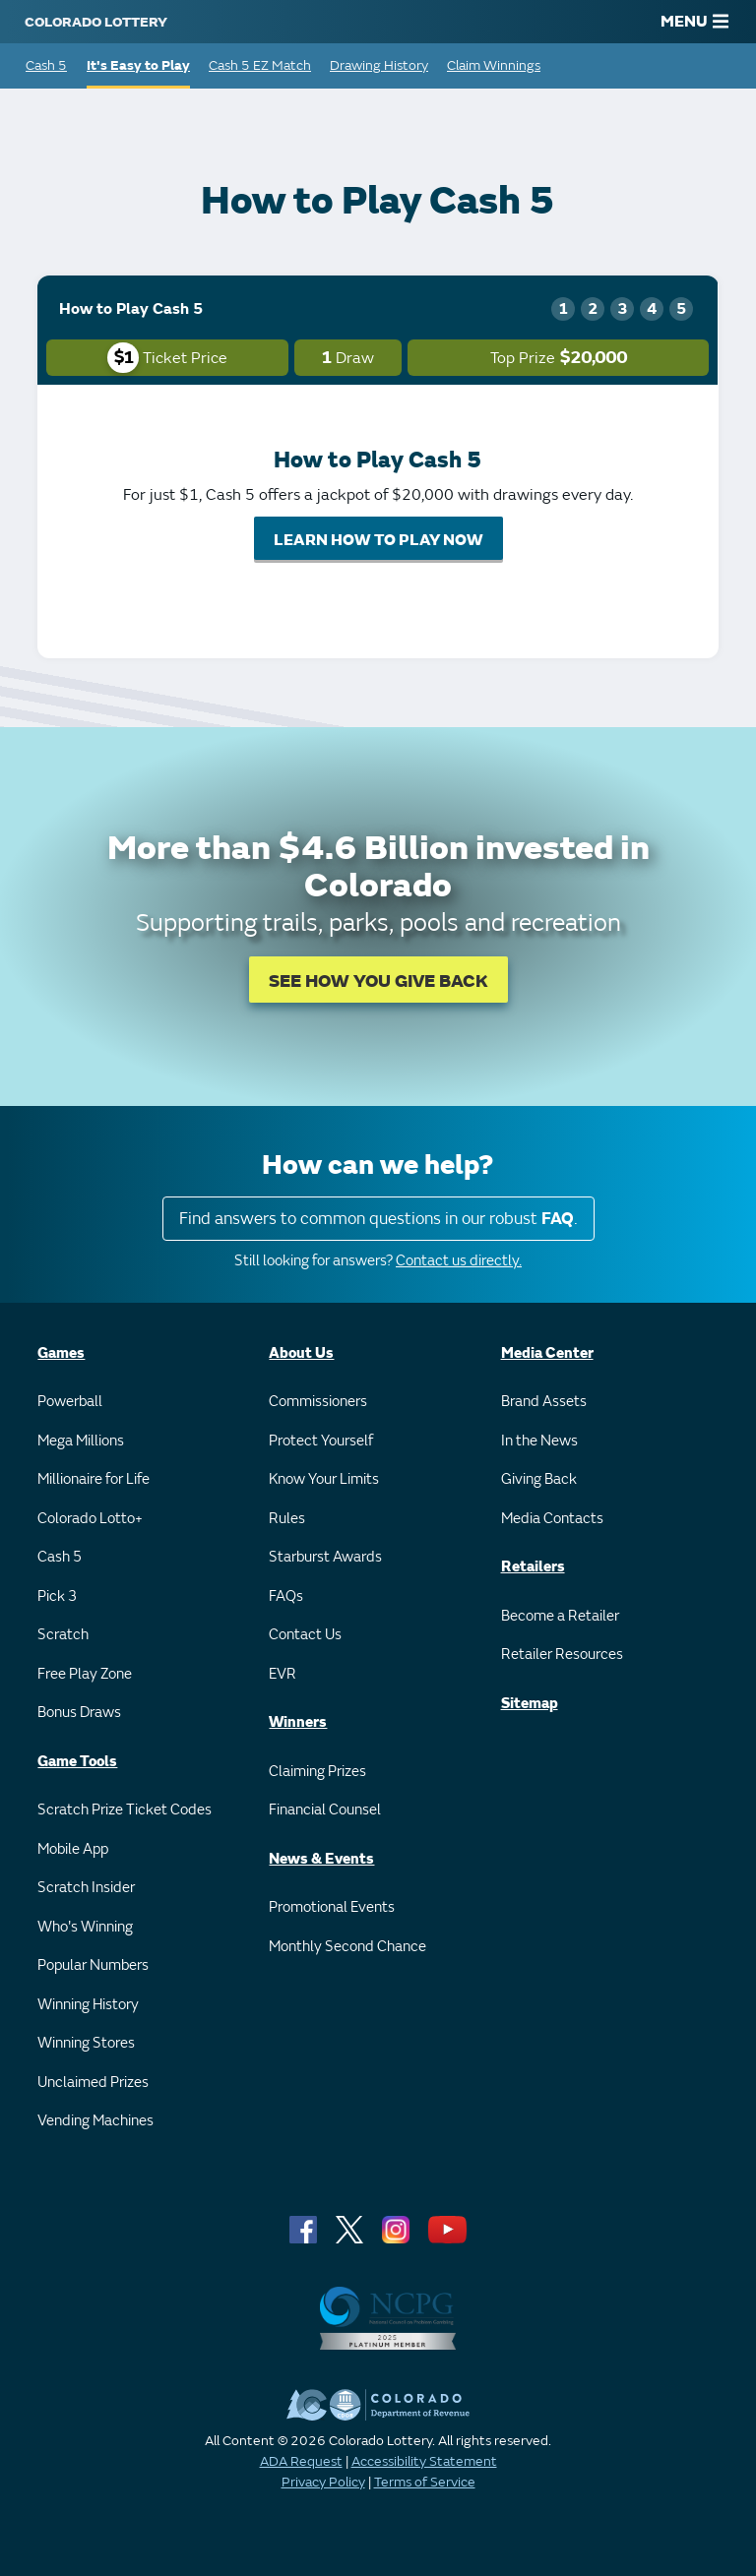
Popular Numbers (93, 1965)
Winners (298, 1722)
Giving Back (539, 1479)
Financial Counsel (325, 1810)
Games (61, 1353)
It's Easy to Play (138, 65)
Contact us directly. (459, 1261)
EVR (282, 1674)
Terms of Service (424, 2482)
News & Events (321, 1859)
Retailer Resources (562, 1654)
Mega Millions (80, 1441)
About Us (301, 1353)
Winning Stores (86, 2043)
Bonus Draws (79, 1712)
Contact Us (305, 1634)
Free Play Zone (84, 1674)
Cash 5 (46, 65)
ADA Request (301, 2461)
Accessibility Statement (424, 2461)
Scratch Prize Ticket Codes (124, 1810)
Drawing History (379, 65)
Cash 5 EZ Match (260, 65)
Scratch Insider (86, 1887)
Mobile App (72, 1849)
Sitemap (529, 1703)
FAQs (286, 1596)
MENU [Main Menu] (694, 21)
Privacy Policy (323, 2482)
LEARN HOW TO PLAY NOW (378, 540)
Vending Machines (95, 2121)
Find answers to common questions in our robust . (378, 1218)
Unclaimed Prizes (93, 2082)
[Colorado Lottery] (96, 21)
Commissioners (318, 1401)
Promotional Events (332, 1907)
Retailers (533, 1567)
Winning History (88, 2004)
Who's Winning (85, 1927)
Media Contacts (552, 1518)
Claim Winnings (493, 65)
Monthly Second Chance (347, 1946)
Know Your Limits (324, 1479)
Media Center (547, 1353)
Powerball (69, 1401)
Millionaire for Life (93, 1479)
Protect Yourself (321, 1441)
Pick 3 (57, 1596)
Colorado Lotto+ (90, 1518)
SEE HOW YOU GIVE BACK (378, 981)
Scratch (63, 1634)
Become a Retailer (560, 1616)
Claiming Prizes (317, 1771)
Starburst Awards (325, 1557)
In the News (539, 1441)
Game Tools (77, 1761)
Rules (287, 1518)
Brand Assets (544, 1401)
